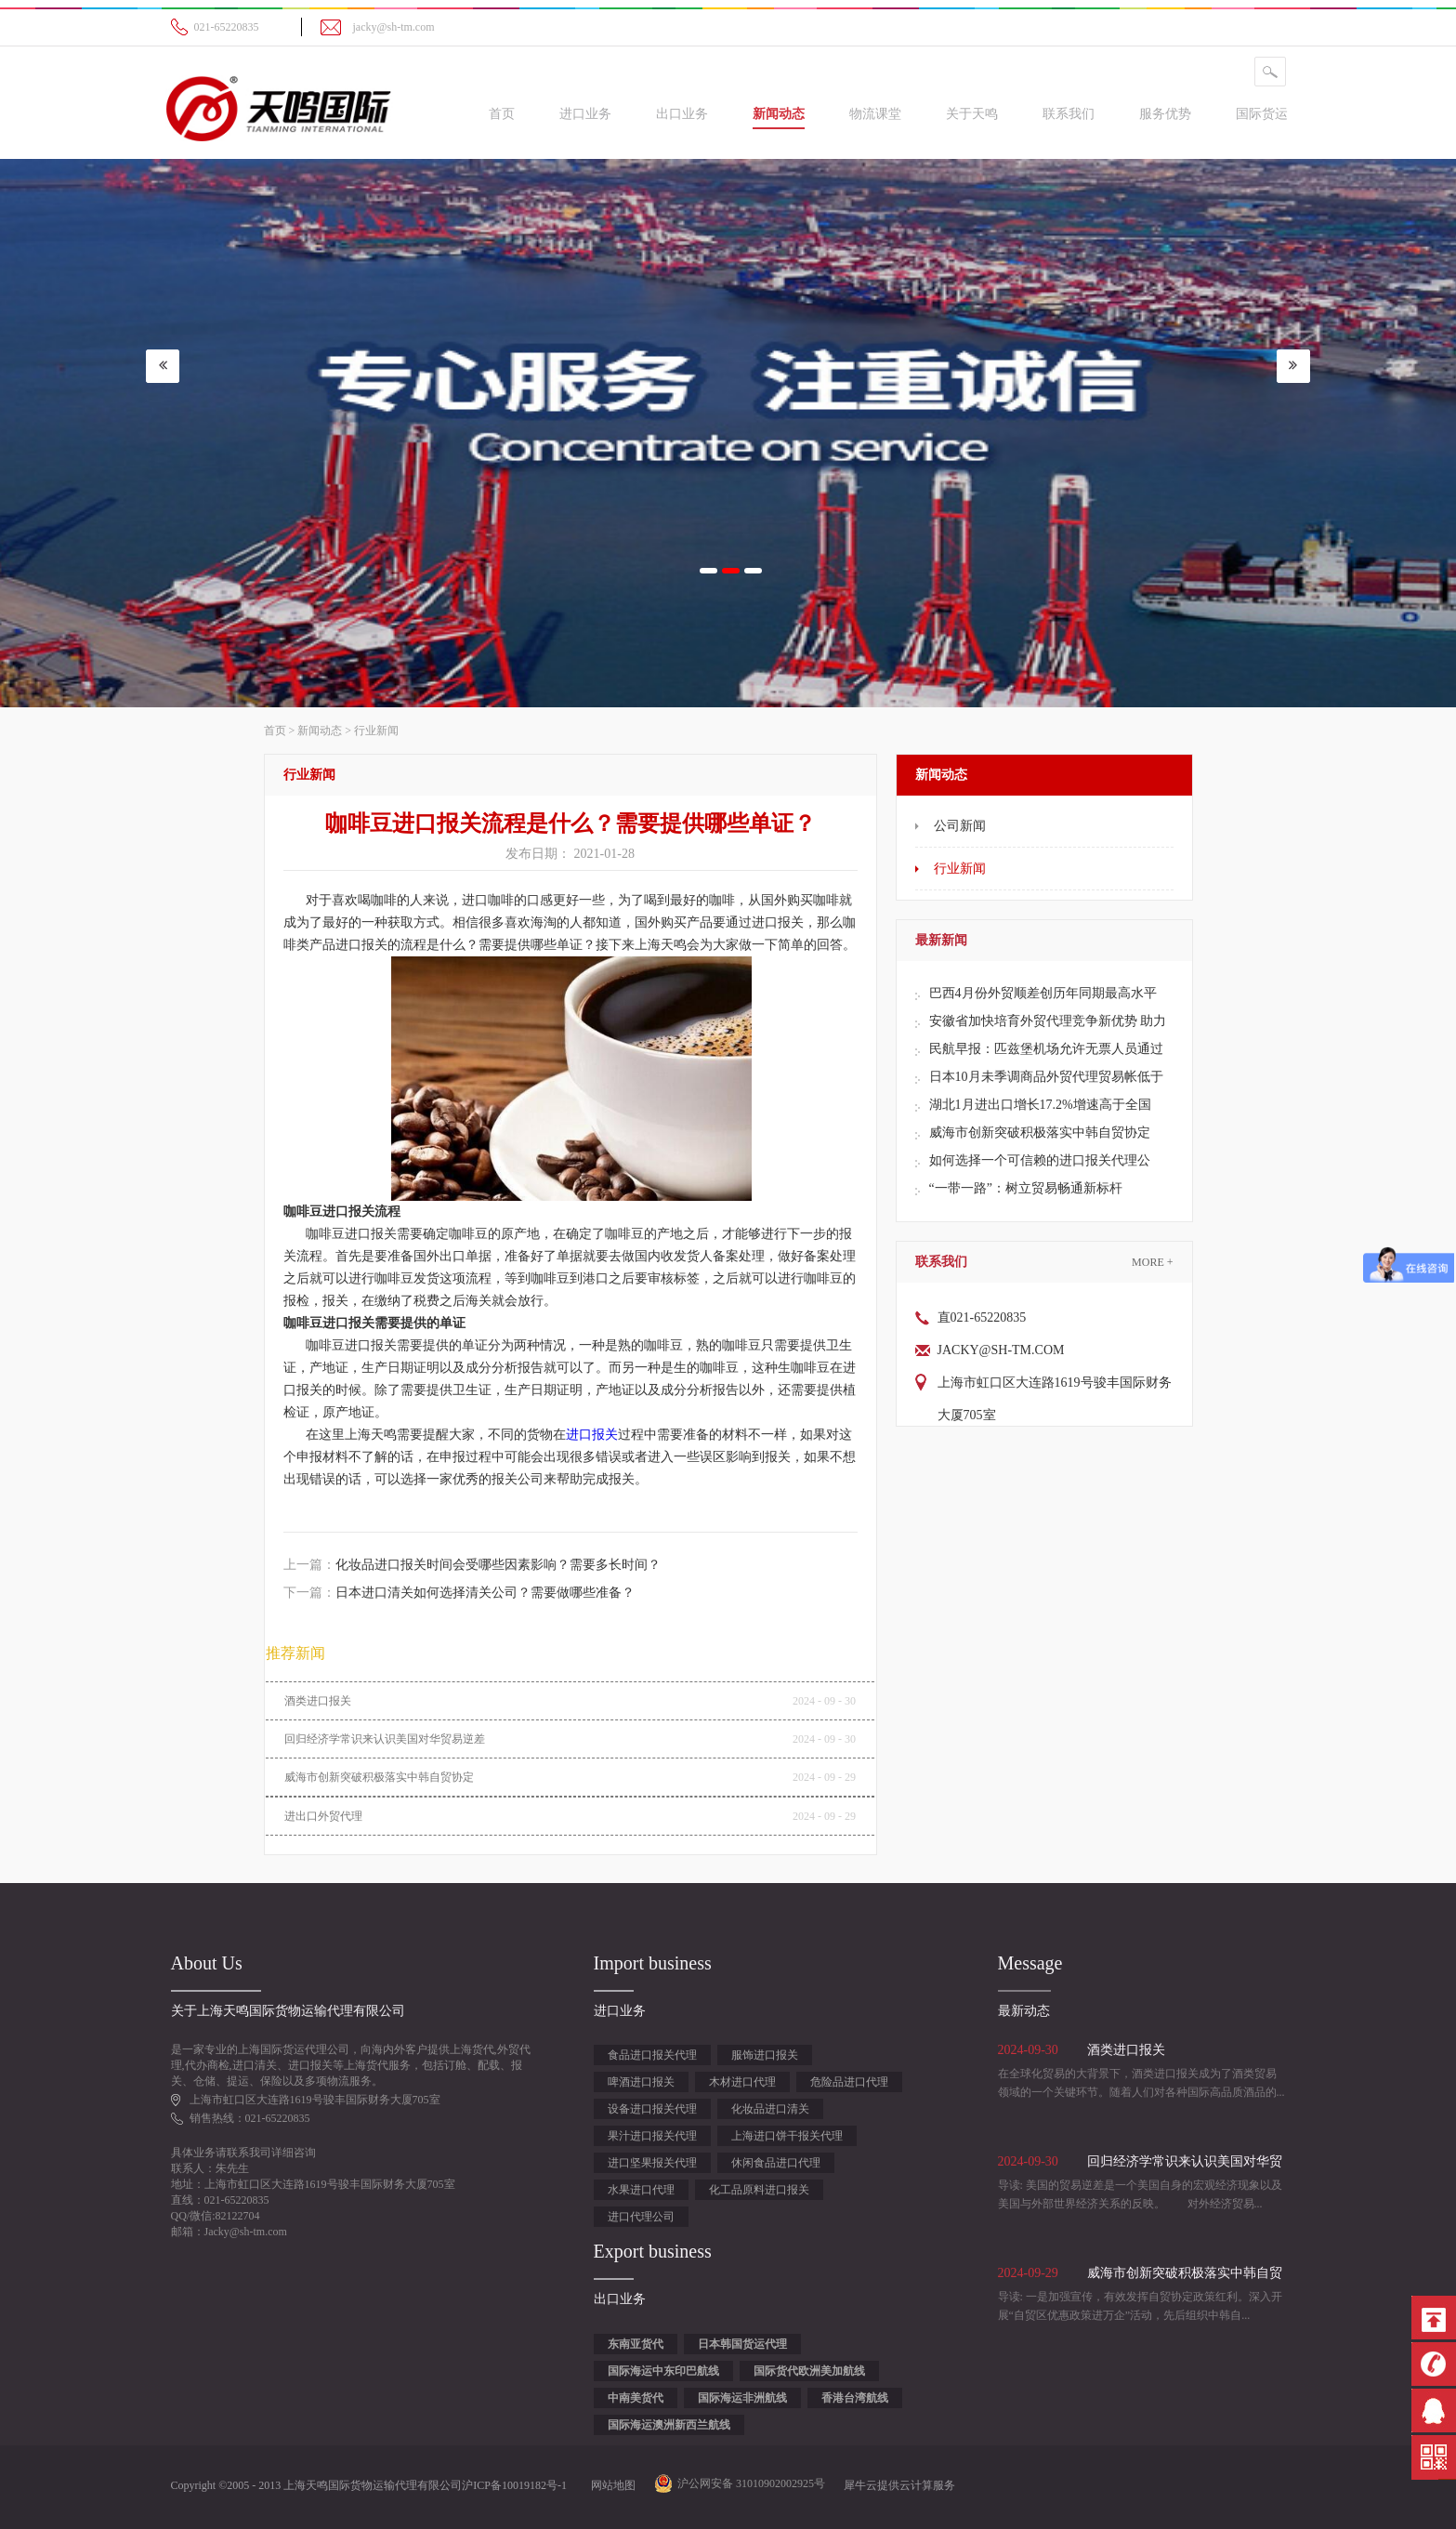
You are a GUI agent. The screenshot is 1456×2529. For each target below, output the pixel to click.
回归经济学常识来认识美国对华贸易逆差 (384, 1738)
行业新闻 (376, 730)
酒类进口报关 (317, 1700)
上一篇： (472, 1565)
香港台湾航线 (854, 2397)
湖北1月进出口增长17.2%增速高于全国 (1040, 1105)
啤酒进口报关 (641, 2081)
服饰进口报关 (764, 2054)
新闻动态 (319, 730)
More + (1152, 1262)
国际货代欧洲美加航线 (809, 2371)
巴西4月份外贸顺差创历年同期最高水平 (1043, 993)
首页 (502, 114)
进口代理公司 (641, 2216)
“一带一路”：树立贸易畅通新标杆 (1025, 1188)
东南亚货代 (635, 2344)
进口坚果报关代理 (652, 2162)
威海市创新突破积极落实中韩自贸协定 (1039, 1132)
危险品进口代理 (849, 2081)
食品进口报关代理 (652, 2054)
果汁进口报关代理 (652, 2135)
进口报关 (592, 1435)
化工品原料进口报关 (759, 2189)
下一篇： (459, 1593)
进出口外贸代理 (323, 1816)
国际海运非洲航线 (742, 2397)
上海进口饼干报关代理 (787, 2135)
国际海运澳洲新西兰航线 (669, 2424)
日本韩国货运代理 (742, 2344)
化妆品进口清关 (770, 2108)
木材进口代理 (742, 2081)
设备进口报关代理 (652, 2108)
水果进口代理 (641, 2189)
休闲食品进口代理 (775, 2162)
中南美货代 (635, 2397)
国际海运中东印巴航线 (663, 2371)
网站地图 (610, 2485)
